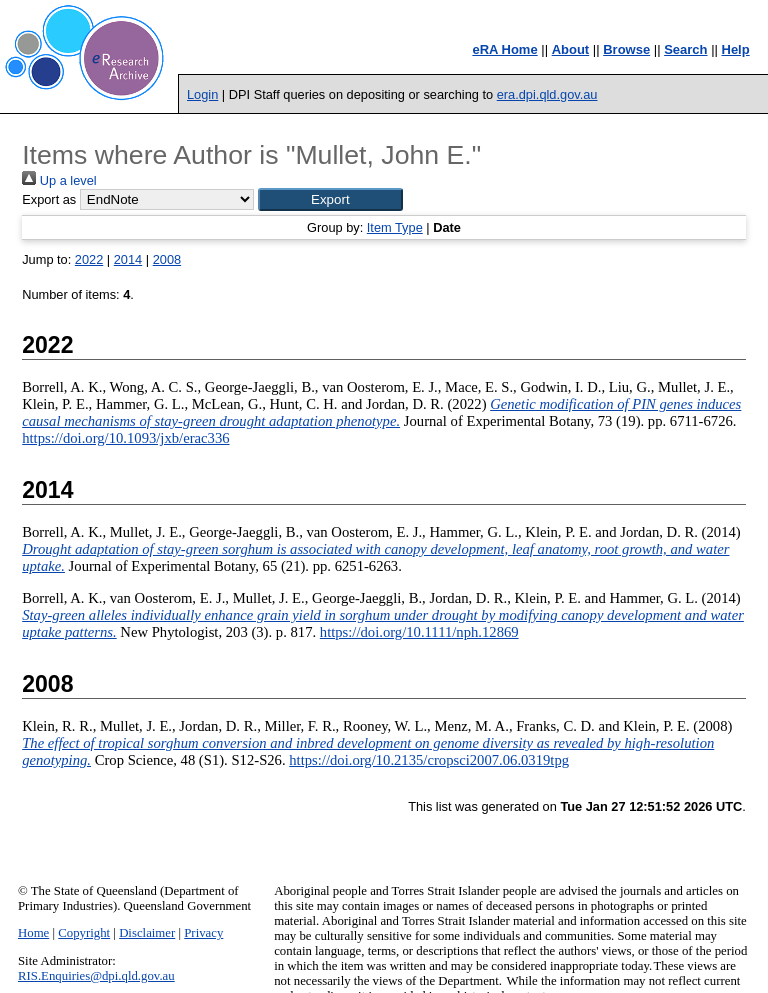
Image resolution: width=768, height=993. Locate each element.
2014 (128, 259)
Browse (626, 49)
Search (685, 49)
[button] (330, 199)
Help (736, 49)
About (571, 49)
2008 (167, 259)
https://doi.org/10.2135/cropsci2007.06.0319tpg (429, 760)
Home (33, 933)
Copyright (84, 933)
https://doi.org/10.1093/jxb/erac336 (125, 438)
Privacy (203, 933)
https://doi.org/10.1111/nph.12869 (419, 632)
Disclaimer (147, 933)
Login (202, 94)
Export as (49, 199)
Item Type (395, 227)
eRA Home (504, 49)
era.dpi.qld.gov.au (547, 94)
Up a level (59, 180)
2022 (89, 259)
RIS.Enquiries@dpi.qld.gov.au (96, 976)
